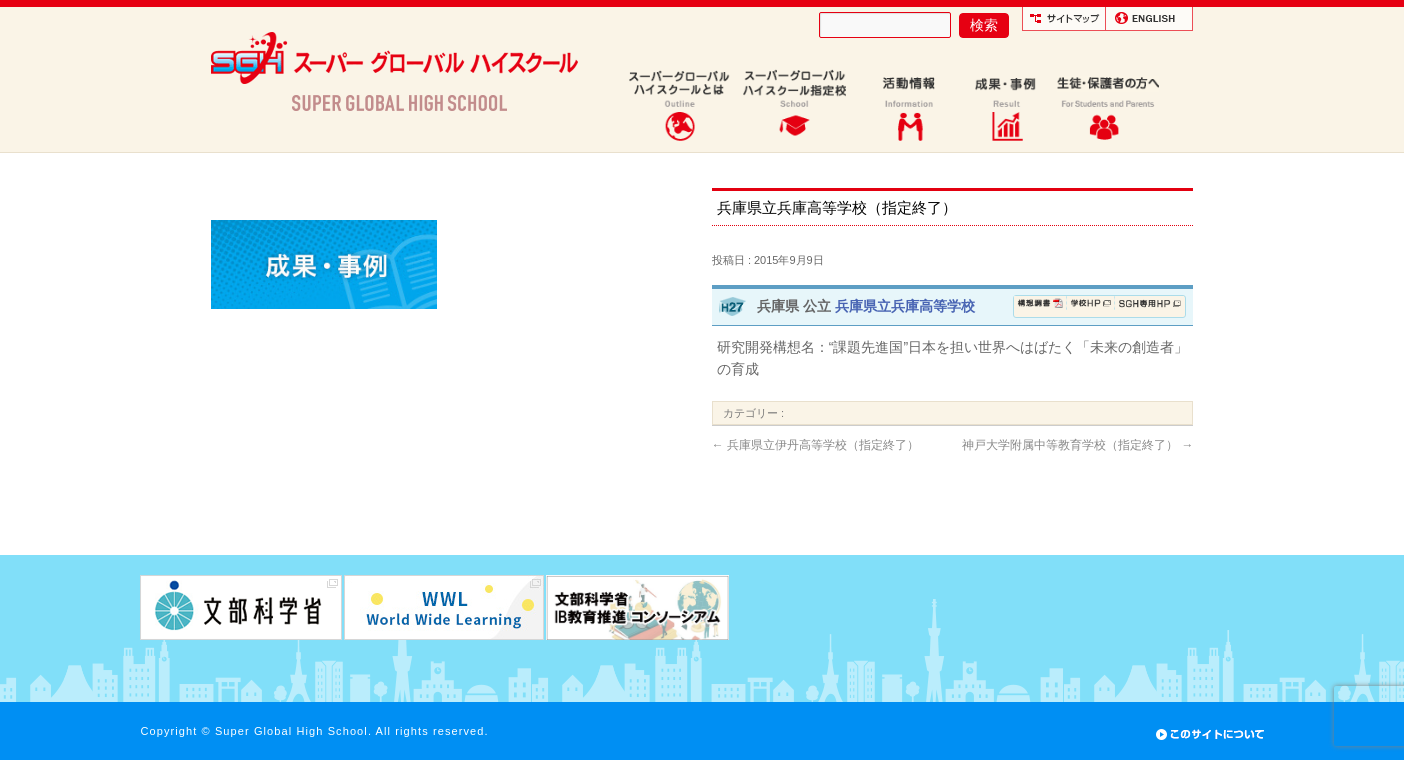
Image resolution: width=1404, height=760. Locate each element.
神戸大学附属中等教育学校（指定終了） (1077, 445)
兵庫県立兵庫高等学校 (905, 306)
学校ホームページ (1091, 306)
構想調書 (1040, 306)
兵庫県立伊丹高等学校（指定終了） (815, 445)
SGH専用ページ (1149, 306)
